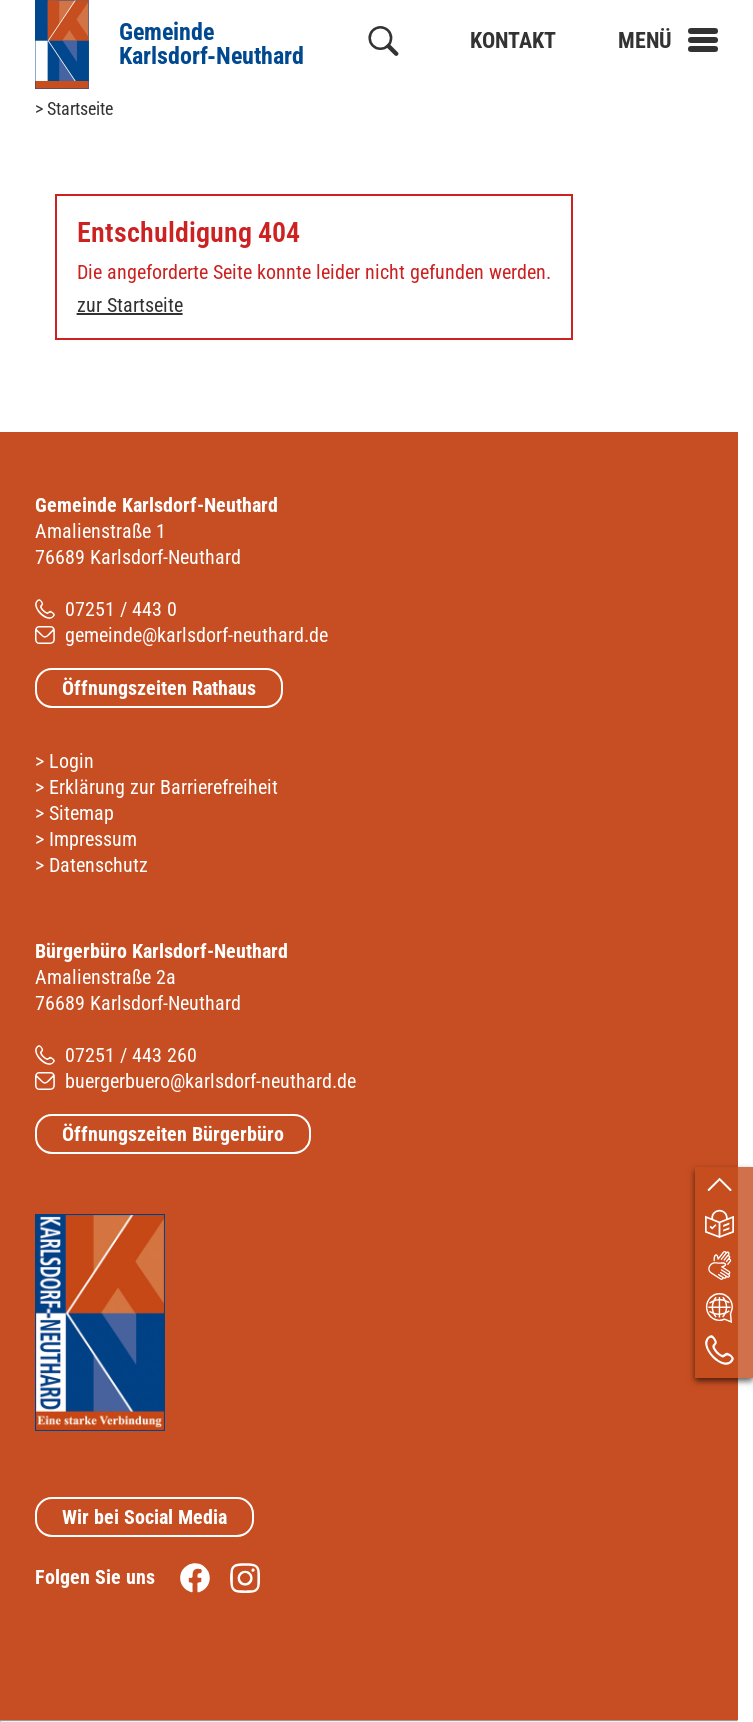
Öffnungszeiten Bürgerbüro (173, 1134)
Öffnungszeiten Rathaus (159, 688)
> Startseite (74, 108)
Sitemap (81, 813)
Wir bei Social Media (144, 1517)
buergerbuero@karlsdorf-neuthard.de (210, 1081)
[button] (668, 40)
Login (71, 761)
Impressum (93, 839)
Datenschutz (98, 865)
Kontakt (513, 40)
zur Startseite (130, 305)
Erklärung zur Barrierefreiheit (163, 787)
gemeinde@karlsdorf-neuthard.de (196, 635)
